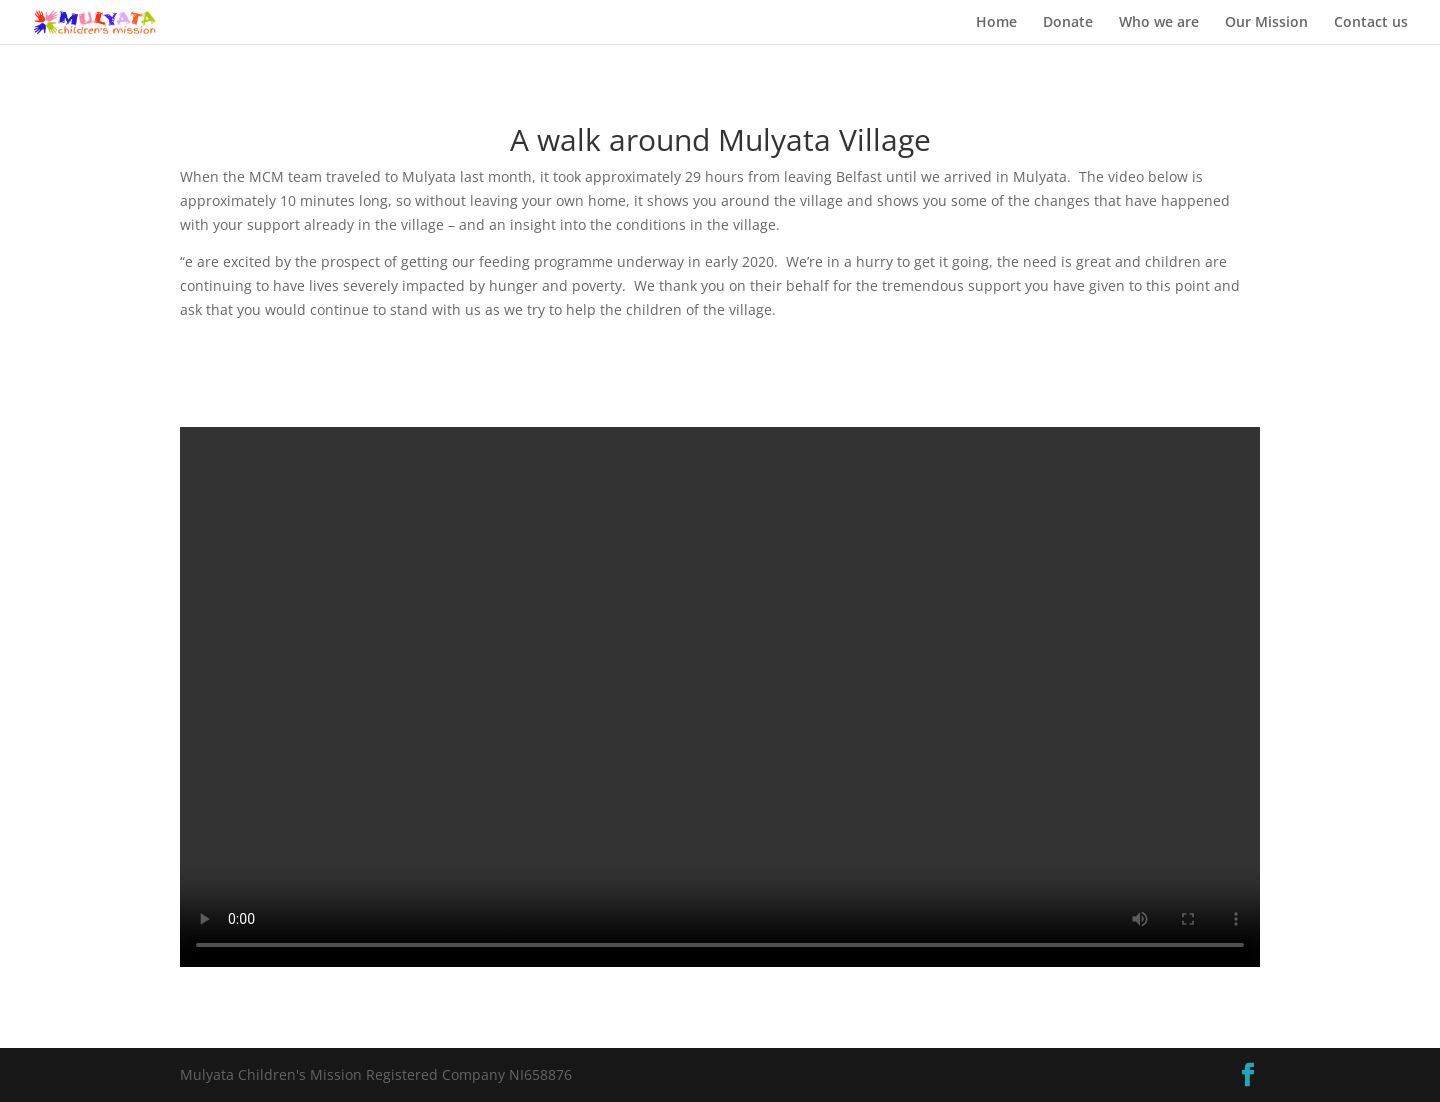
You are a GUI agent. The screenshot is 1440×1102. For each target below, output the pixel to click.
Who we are (1159, 23)
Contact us (1371, 23)
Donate (1068, 23)
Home (996, 23)
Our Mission (1266, 23)
